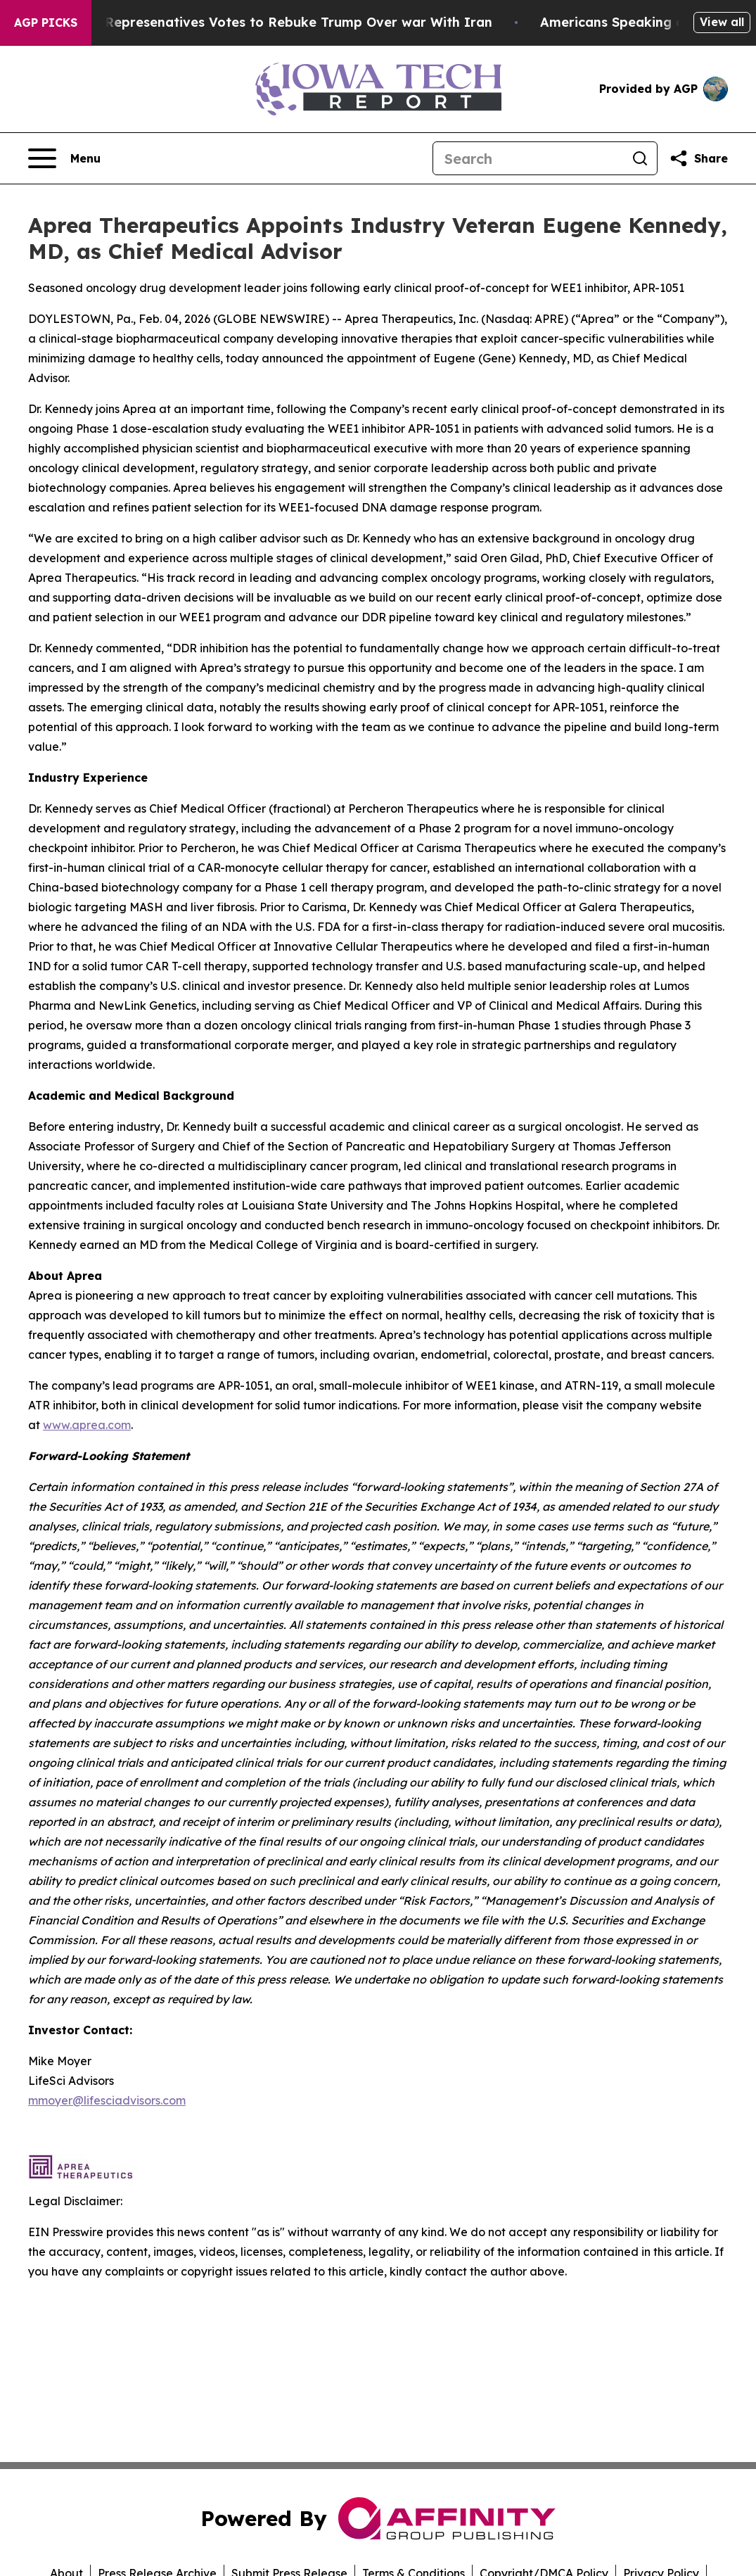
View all (722, 22)
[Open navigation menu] (64, 158)
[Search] (528, 158)
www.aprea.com (87, 1425)
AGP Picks (45, 22)
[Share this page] (698, 158)
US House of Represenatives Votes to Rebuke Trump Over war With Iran (267, 22)
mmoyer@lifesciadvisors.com (107, 2100)
